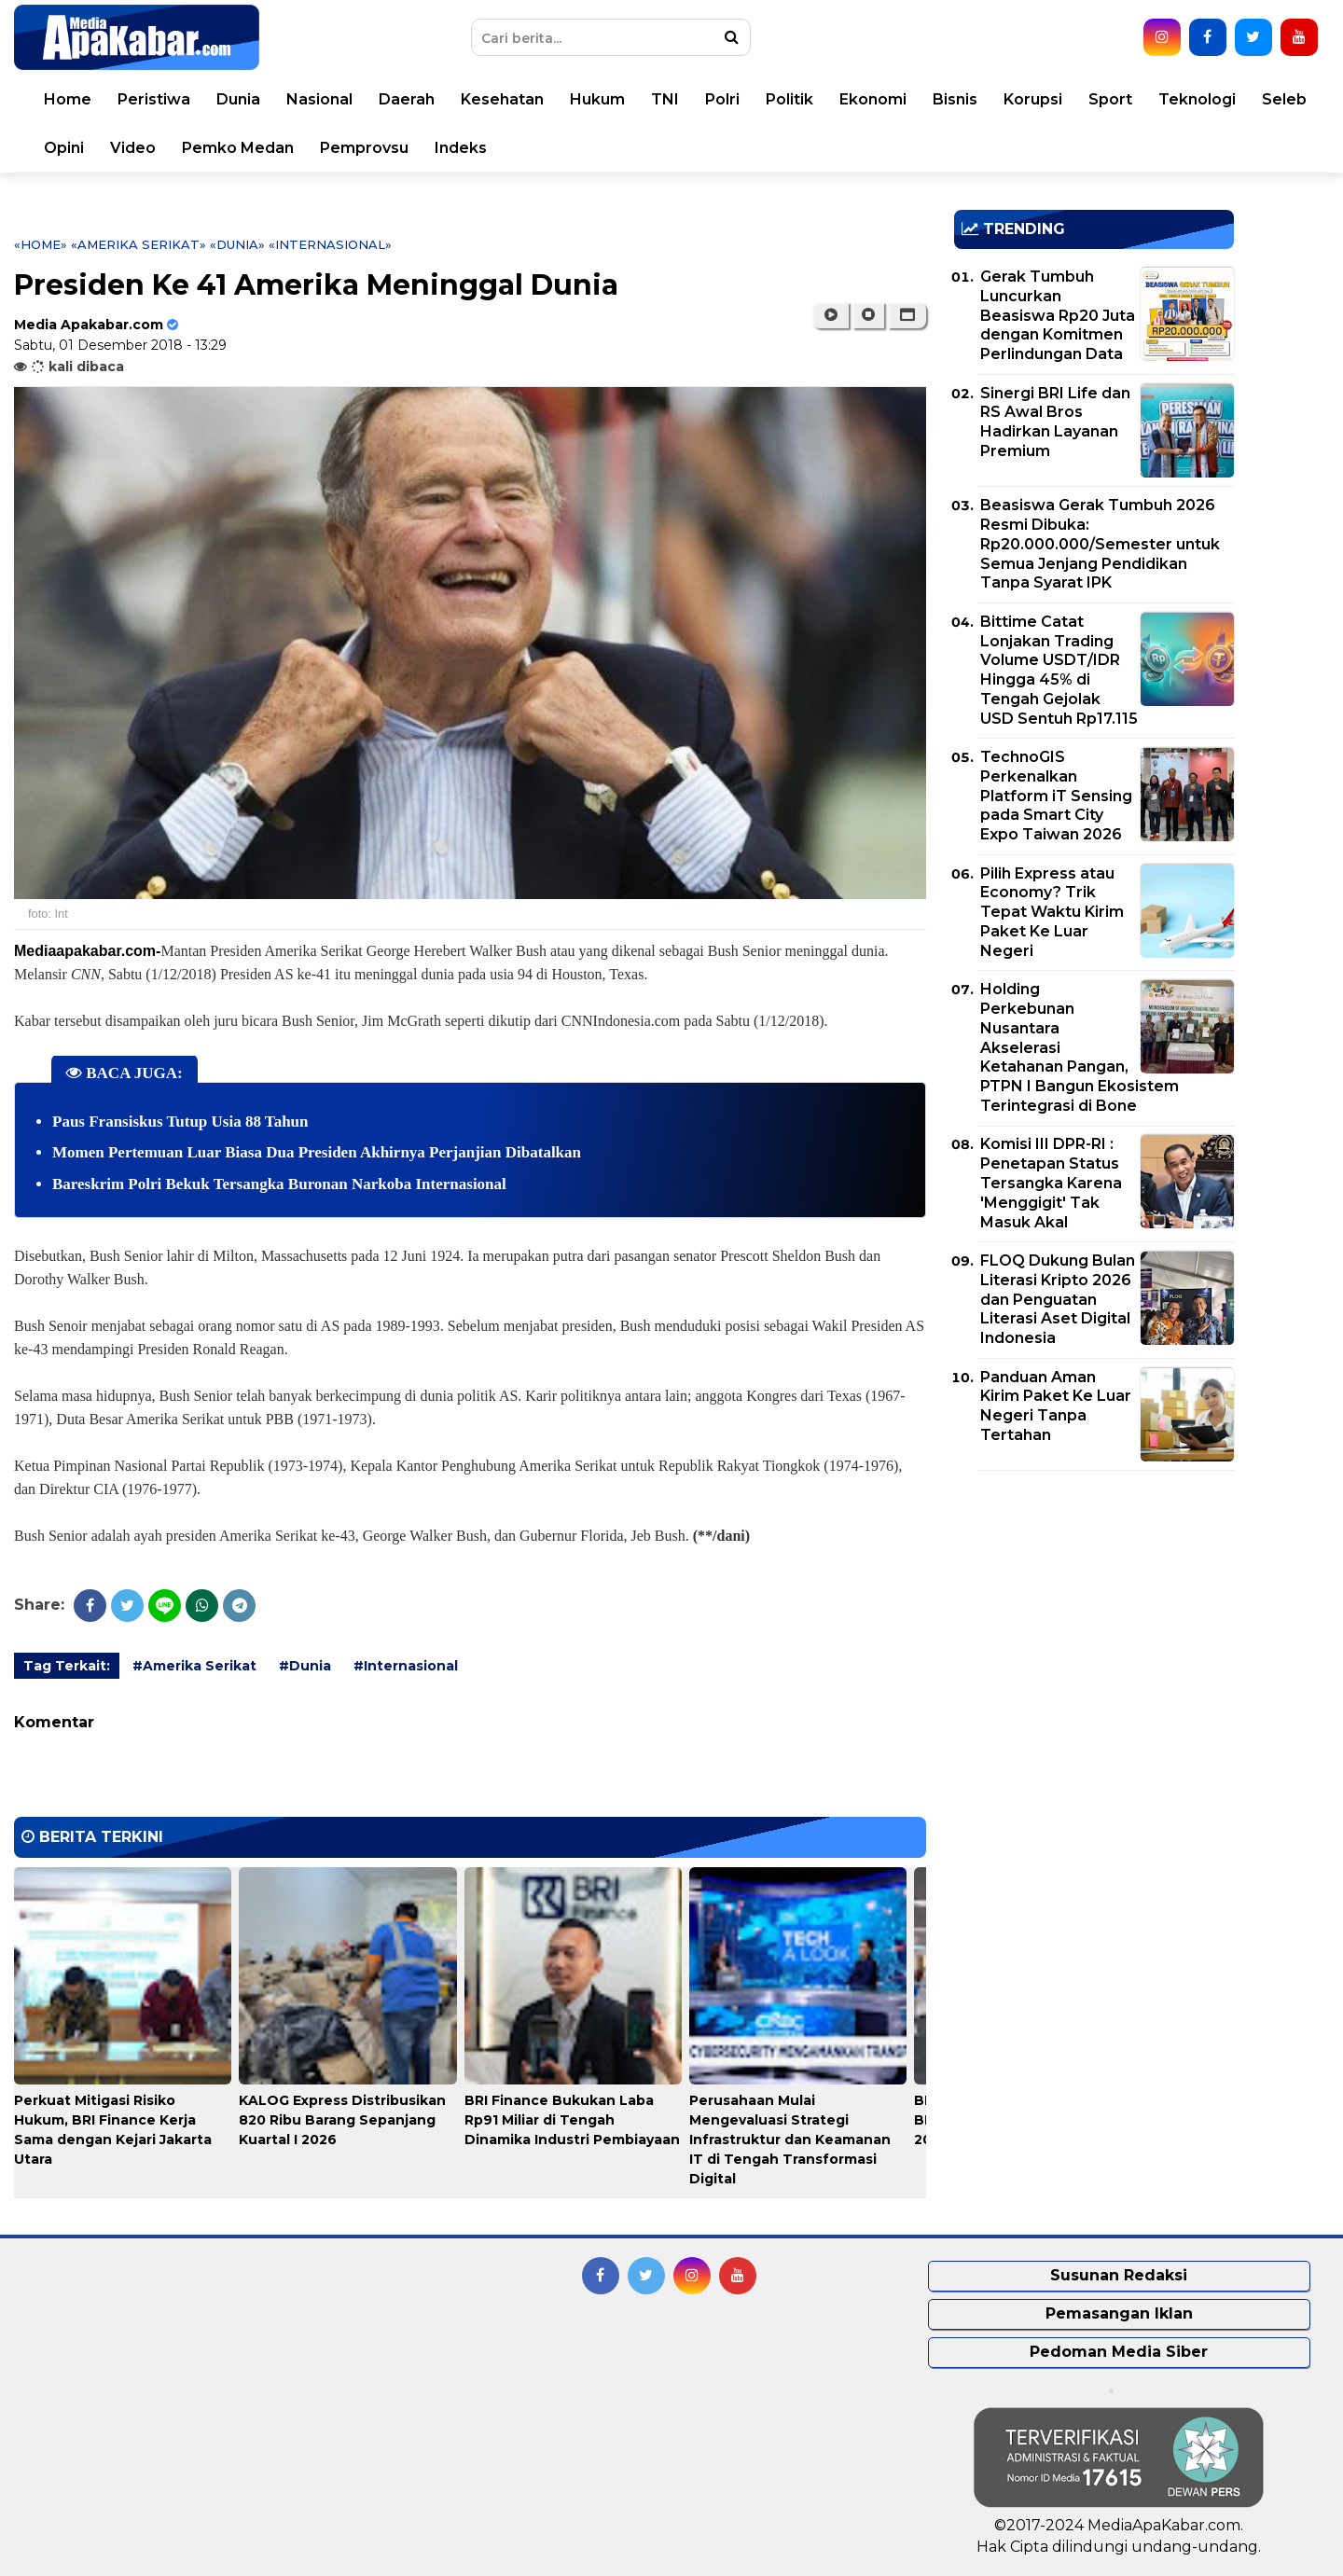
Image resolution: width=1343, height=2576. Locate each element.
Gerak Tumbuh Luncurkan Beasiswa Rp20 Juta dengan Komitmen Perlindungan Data (1057, 315)
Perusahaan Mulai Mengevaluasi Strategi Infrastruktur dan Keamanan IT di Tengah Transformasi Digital (790, 2139)
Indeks (461, 148)
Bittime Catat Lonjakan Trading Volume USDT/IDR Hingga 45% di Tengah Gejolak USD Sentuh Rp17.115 (1059, 670)
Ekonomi (873, 99)
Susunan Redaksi (1118, 2275)
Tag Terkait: (66, 1665)
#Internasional (405, 1665)
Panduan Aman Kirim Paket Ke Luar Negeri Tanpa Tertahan (1055, 1406)
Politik (789, 99)
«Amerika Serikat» (138, 244)
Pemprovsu (364, 148)
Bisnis (955, 99)
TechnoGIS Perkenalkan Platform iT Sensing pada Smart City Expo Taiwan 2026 (1056, 795)
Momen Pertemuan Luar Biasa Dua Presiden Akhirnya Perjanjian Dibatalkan (316, 1152)
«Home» (40, 244)
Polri (722, 99)
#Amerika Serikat (194, 1665)
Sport (1110, 99)
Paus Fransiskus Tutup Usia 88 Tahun (180, 1121)
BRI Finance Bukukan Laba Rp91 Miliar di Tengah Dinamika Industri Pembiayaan (572, 2120)
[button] (907, 315)
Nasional (319, 99)
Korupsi (1033, 99)
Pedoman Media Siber (1119, 2352)
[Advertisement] (1094, 1615)
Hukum (597, 99)
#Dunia (305, 1665)
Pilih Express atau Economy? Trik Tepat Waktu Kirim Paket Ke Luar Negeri (1052, 912)
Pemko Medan (238, 148)
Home (67, 99)
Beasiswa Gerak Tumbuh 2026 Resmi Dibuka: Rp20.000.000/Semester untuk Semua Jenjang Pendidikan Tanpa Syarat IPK (1100, 543)
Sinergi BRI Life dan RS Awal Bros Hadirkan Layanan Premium (1055, 422)
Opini (64, 148)
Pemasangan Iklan (1119, 2313)
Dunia (238, 99)
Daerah (407, 99)
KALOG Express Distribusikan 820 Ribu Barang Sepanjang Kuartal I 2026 (342, 2120)
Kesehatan (502, 99)
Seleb (1284, 99)
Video (133, 148)
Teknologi (1197, 99)
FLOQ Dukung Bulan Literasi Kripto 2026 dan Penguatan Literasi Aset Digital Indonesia (1057, 1299)
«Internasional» (330, 244)
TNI (665, 99)
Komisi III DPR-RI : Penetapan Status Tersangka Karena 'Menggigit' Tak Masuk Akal (1051, 1182)
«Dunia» (237, 244)
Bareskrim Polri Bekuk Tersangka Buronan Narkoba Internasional (279, 1184)
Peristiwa (154, 99)
